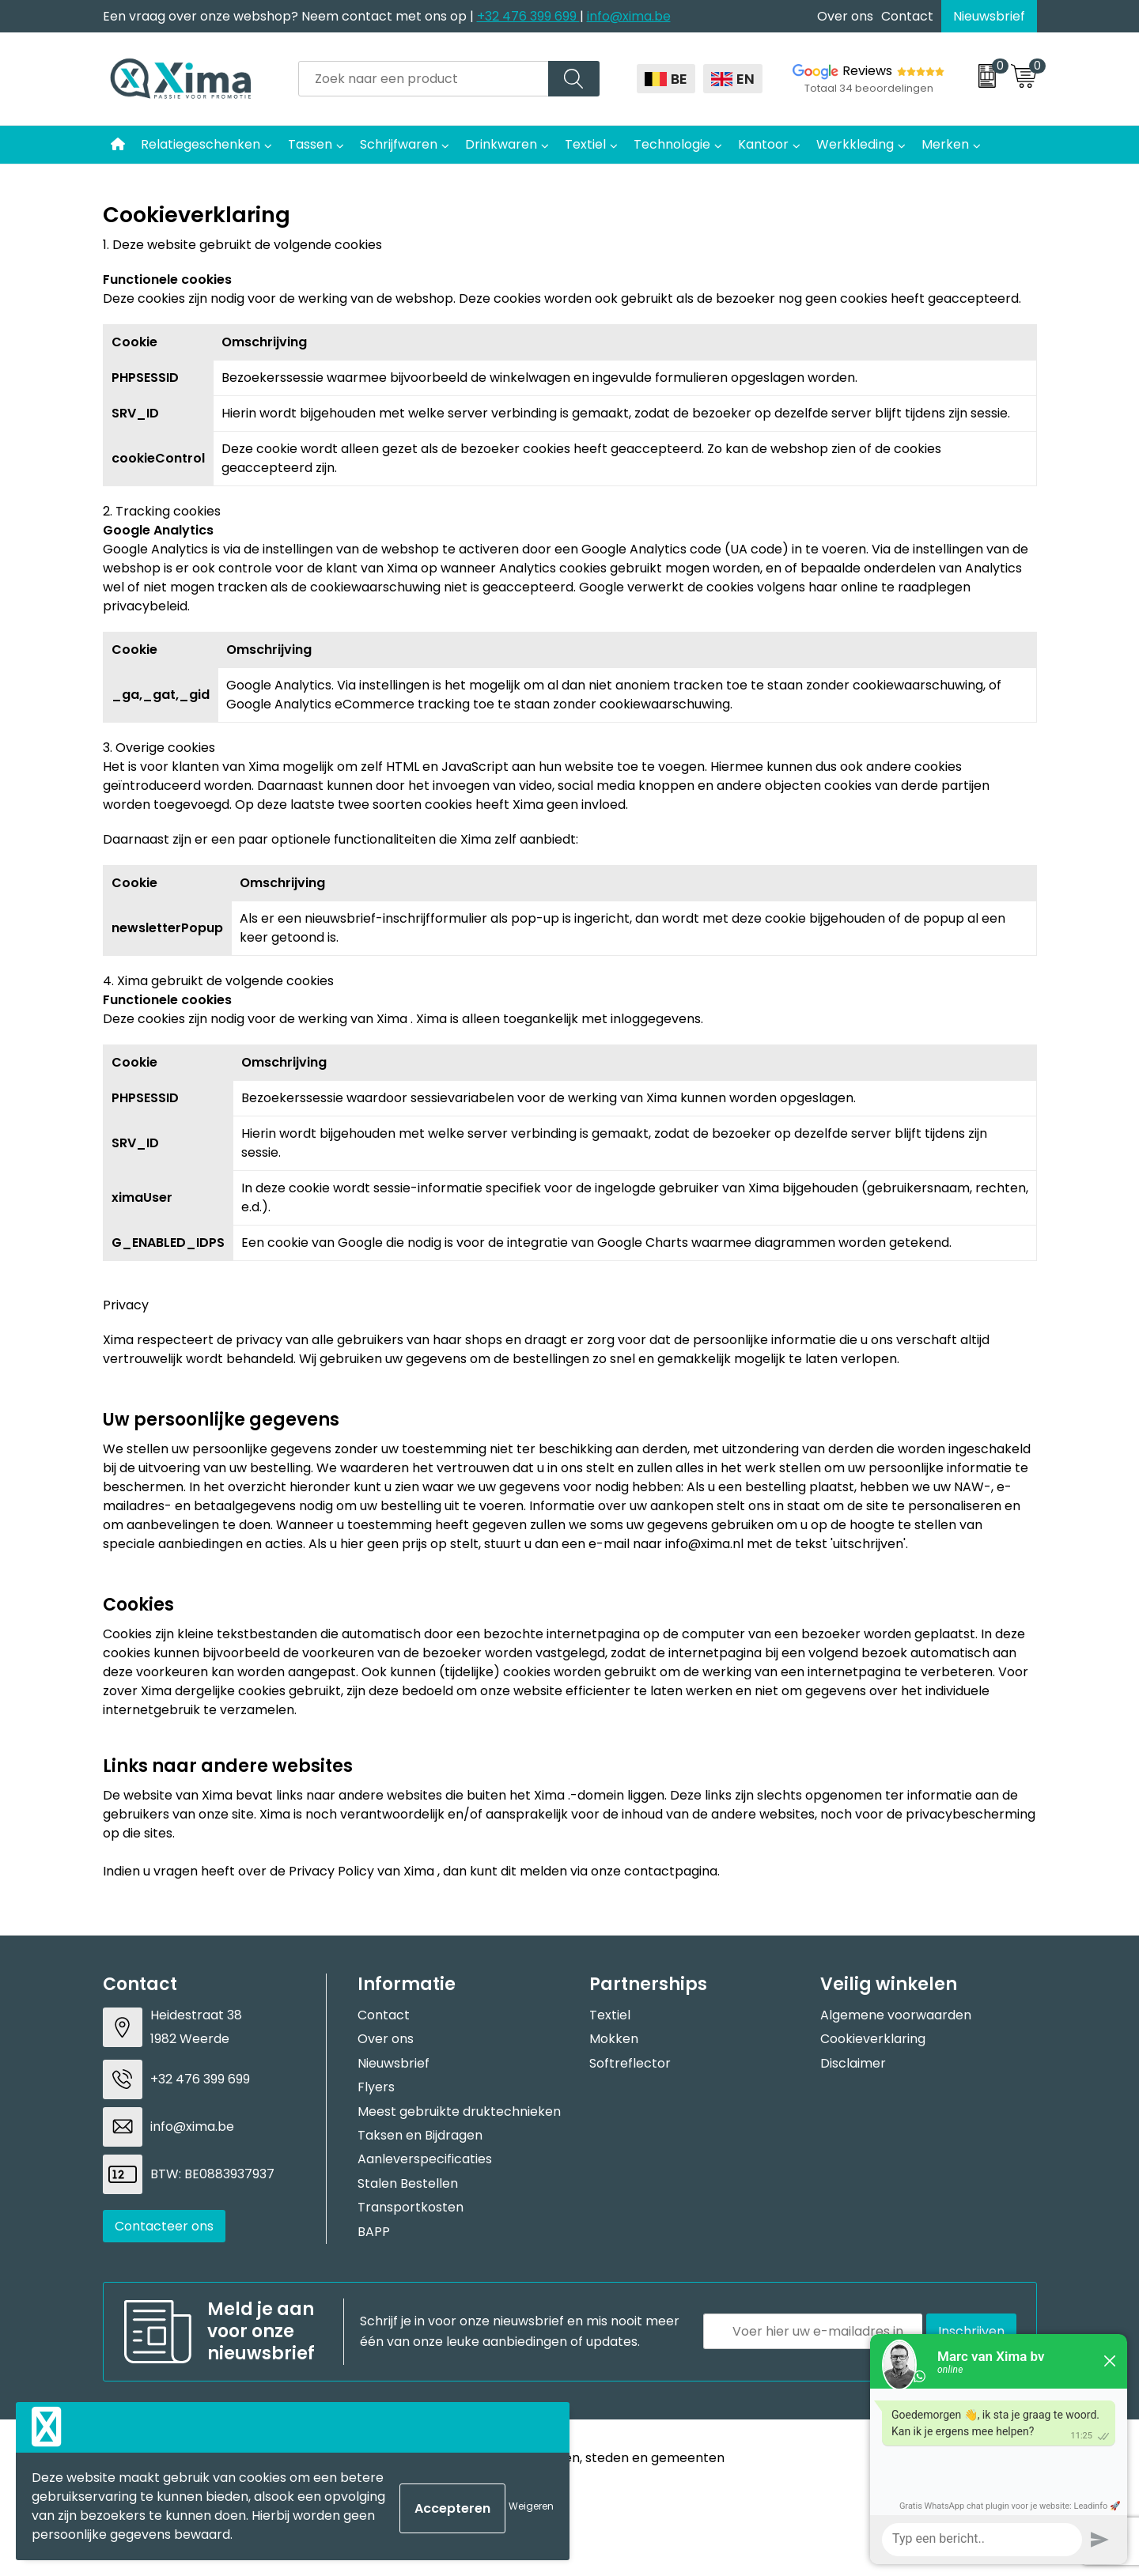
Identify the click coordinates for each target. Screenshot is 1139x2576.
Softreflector (630, 2063)
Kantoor (763, 144)
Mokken (613, 2039)
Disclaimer (853, 2063)
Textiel (585, 144)
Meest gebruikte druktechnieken (459, 2111)
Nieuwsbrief (989, 16)
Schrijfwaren (398, 144)
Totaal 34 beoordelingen (868, 88)
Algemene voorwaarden (895, 2015)
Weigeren (531, 2506)
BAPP (374, 2232)
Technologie (672, 144)
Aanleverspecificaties (425, 2159)
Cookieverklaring (872, 2039)
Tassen (310, 144)
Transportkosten (411, 2207)
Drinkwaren (501, 144)
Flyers (376, 2087)
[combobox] (423, 78)
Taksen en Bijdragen (420, 2135)
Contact (907, 16)
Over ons (845, 16)
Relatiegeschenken (200, 144)
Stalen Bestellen (408, 2183)
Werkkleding (855, 144)
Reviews (867, 71)
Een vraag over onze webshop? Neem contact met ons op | (290, 16)
